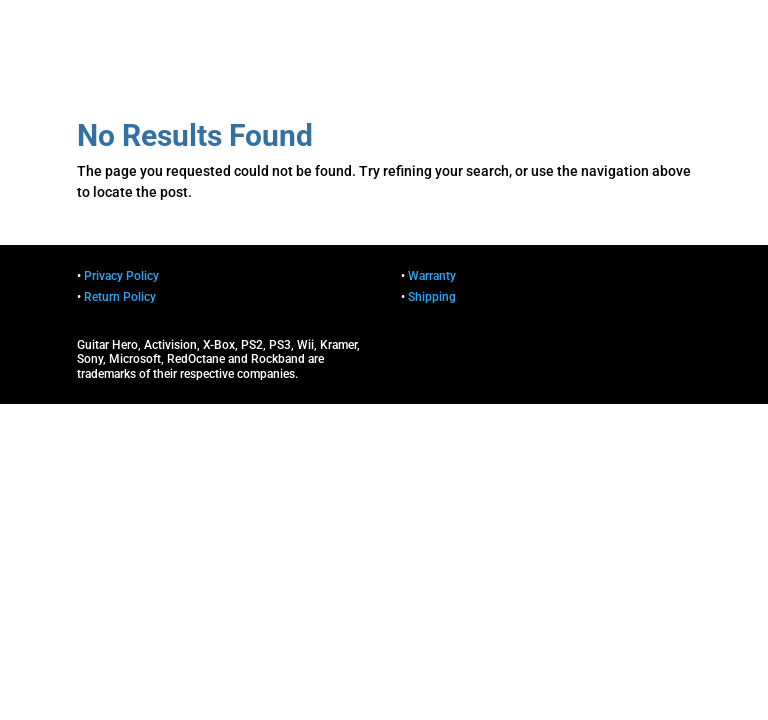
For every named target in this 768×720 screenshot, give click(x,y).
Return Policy (120, 297)
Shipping (432, 297)
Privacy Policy (121, 276)
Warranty (432, 276)
